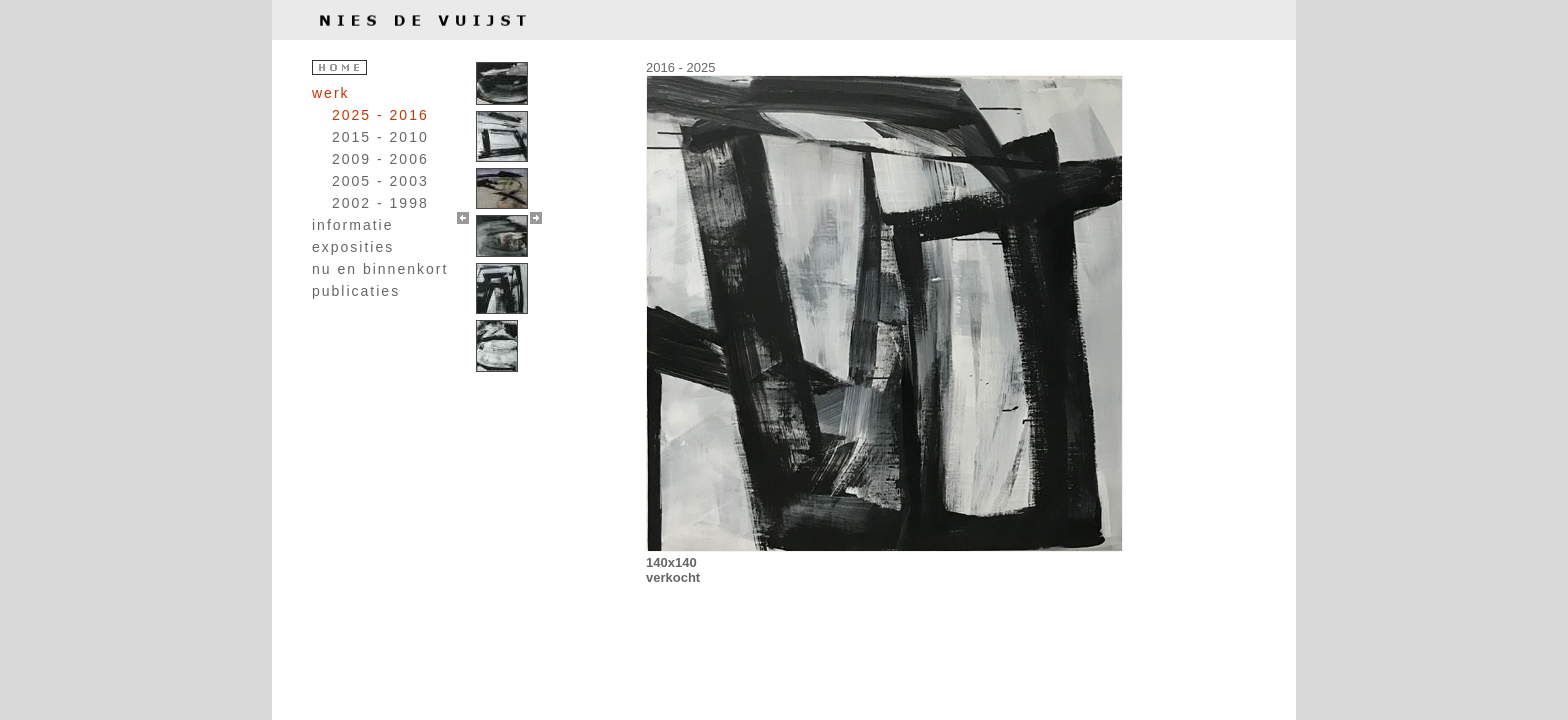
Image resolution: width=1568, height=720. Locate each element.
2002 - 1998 (380, 203)
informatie (352, 225)
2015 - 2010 (380, 137)
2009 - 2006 (380, 159)
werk (331, 93)
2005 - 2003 (380, 181)
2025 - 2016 (380, 115)
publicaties (356, 291)
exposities (353, 247)
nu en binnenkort (380, 269)
